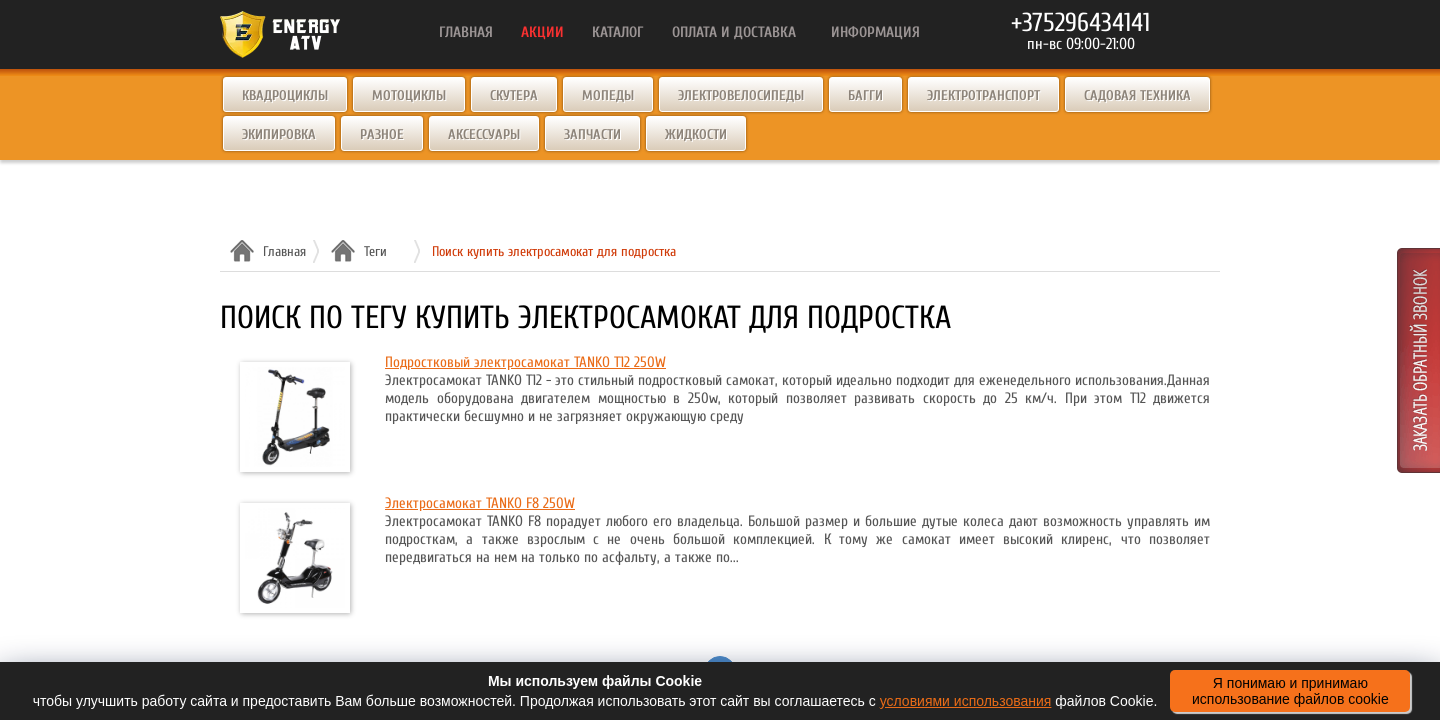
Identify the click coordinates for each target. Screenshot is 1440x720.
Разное (382, 134)
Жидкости (696, 134)
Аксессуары (484, 134)
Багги (865, 95)
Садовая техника (1137, 95)
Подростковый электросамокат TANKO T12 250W (525, 362)
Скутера (514, 95)
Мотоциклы (409, 95)
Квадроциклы (285, 95)
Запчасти (592, 134)
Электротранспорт (983, 95)
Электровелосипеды (741, 95)
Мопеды (608, 95)
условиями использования (966, 701)
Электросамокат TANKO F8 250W (480, 503)
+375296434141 (1080, 23)
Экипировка (279, 134)
